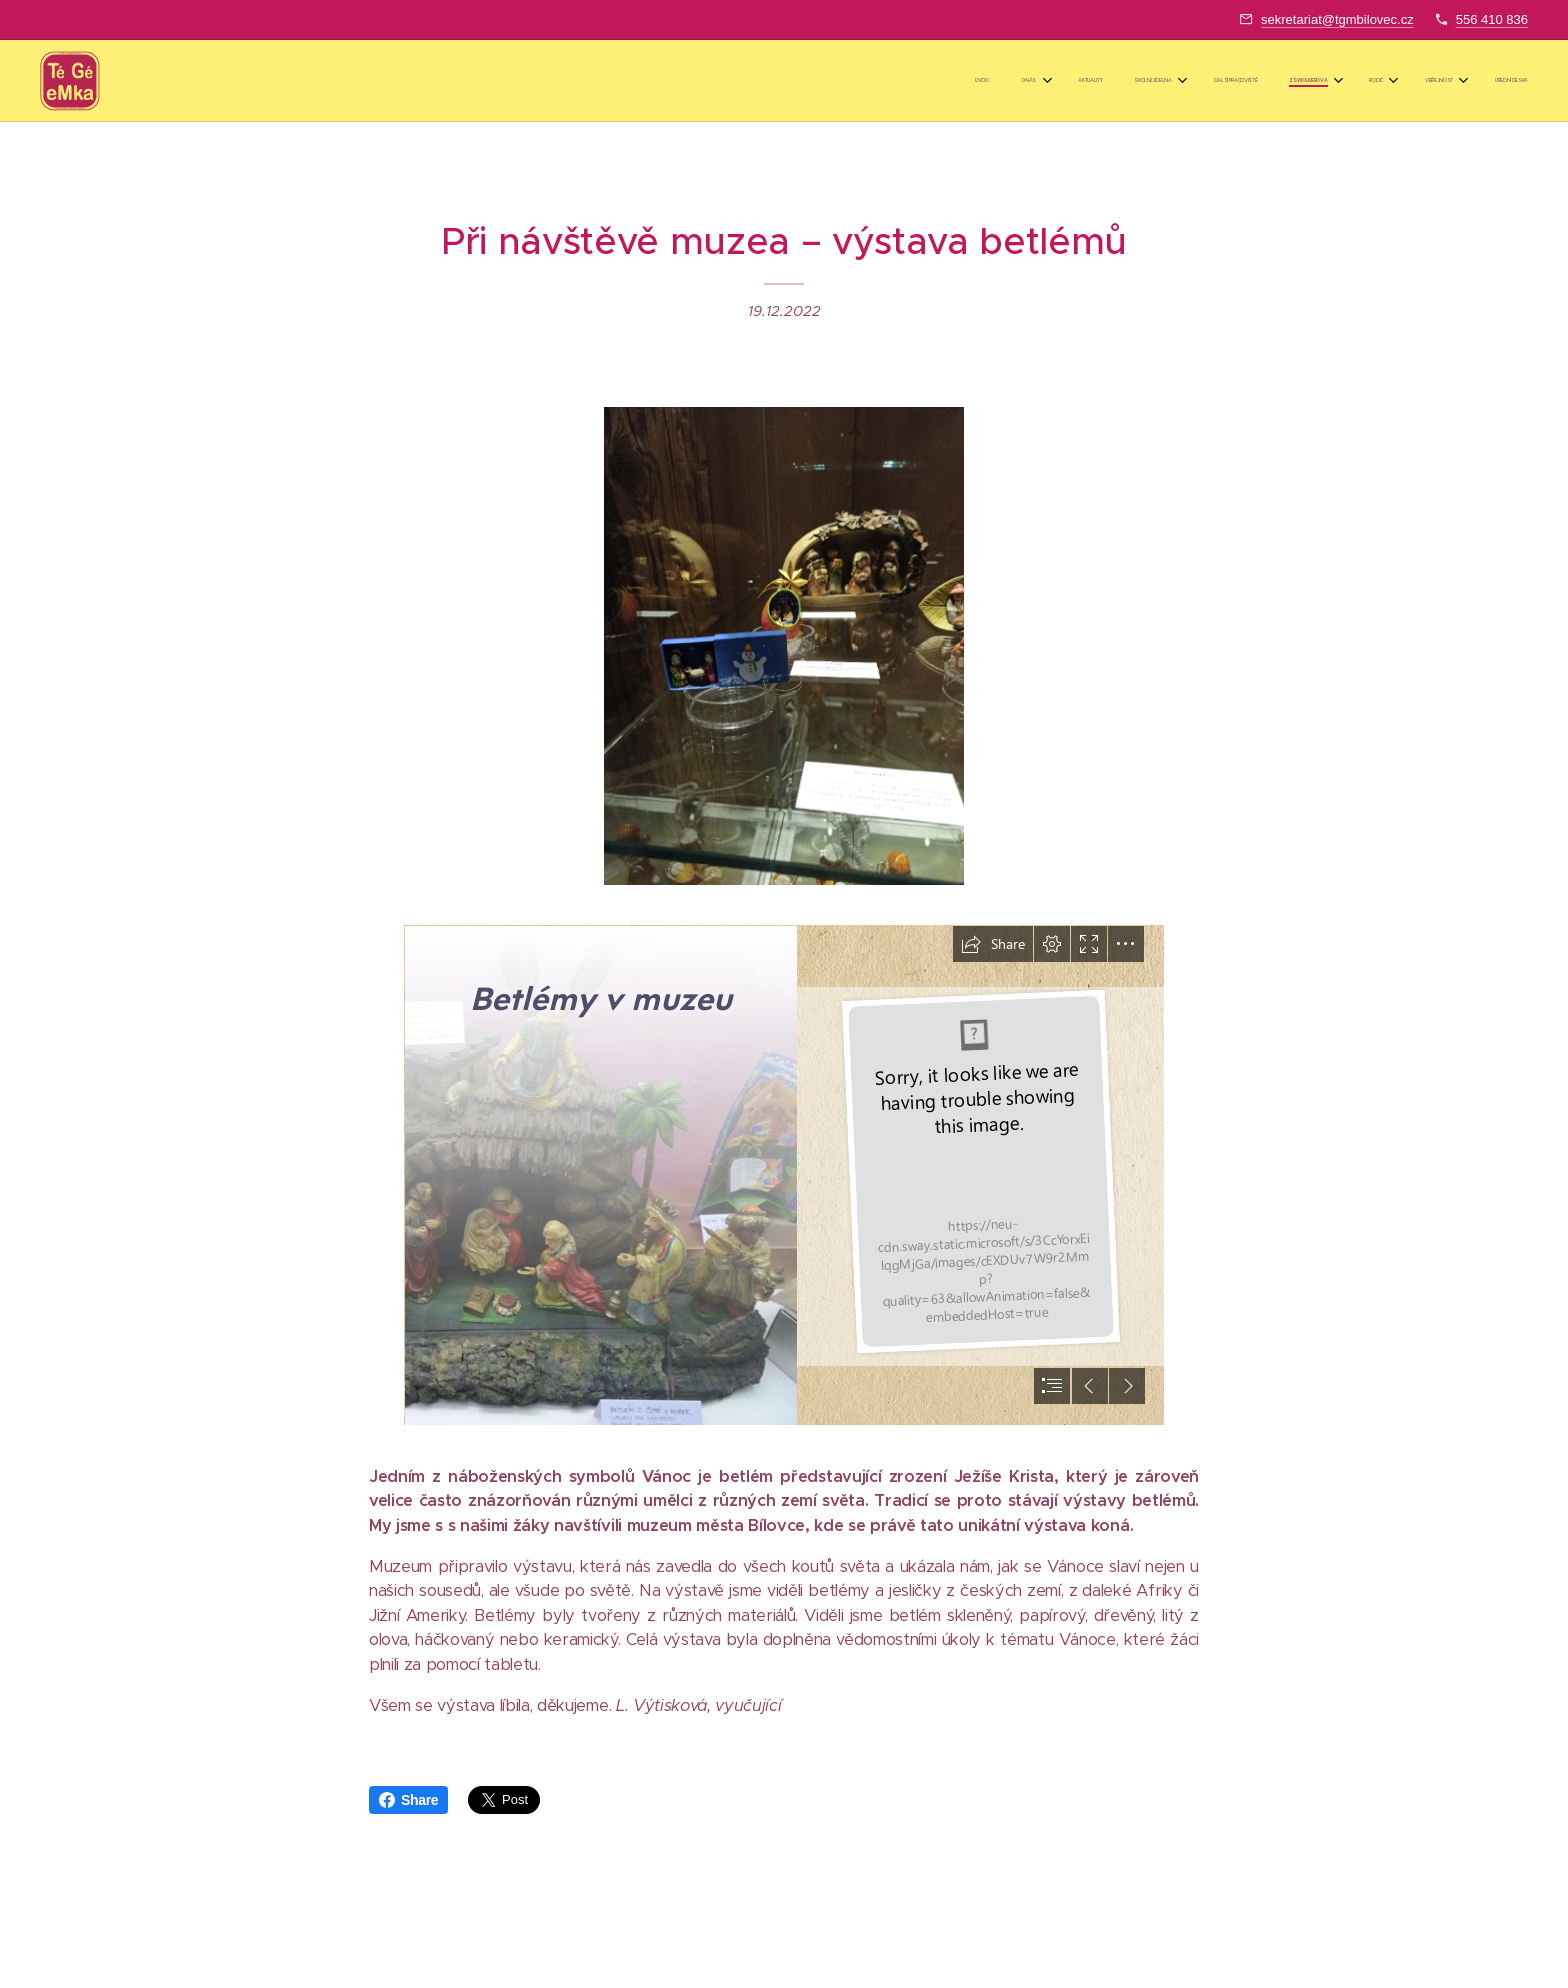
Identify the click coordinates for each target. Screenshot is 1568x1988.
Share (408, 1800)
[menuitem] (1227, 81)
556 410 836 (1492, 19)
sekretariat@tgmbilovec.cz (1337, 19)
